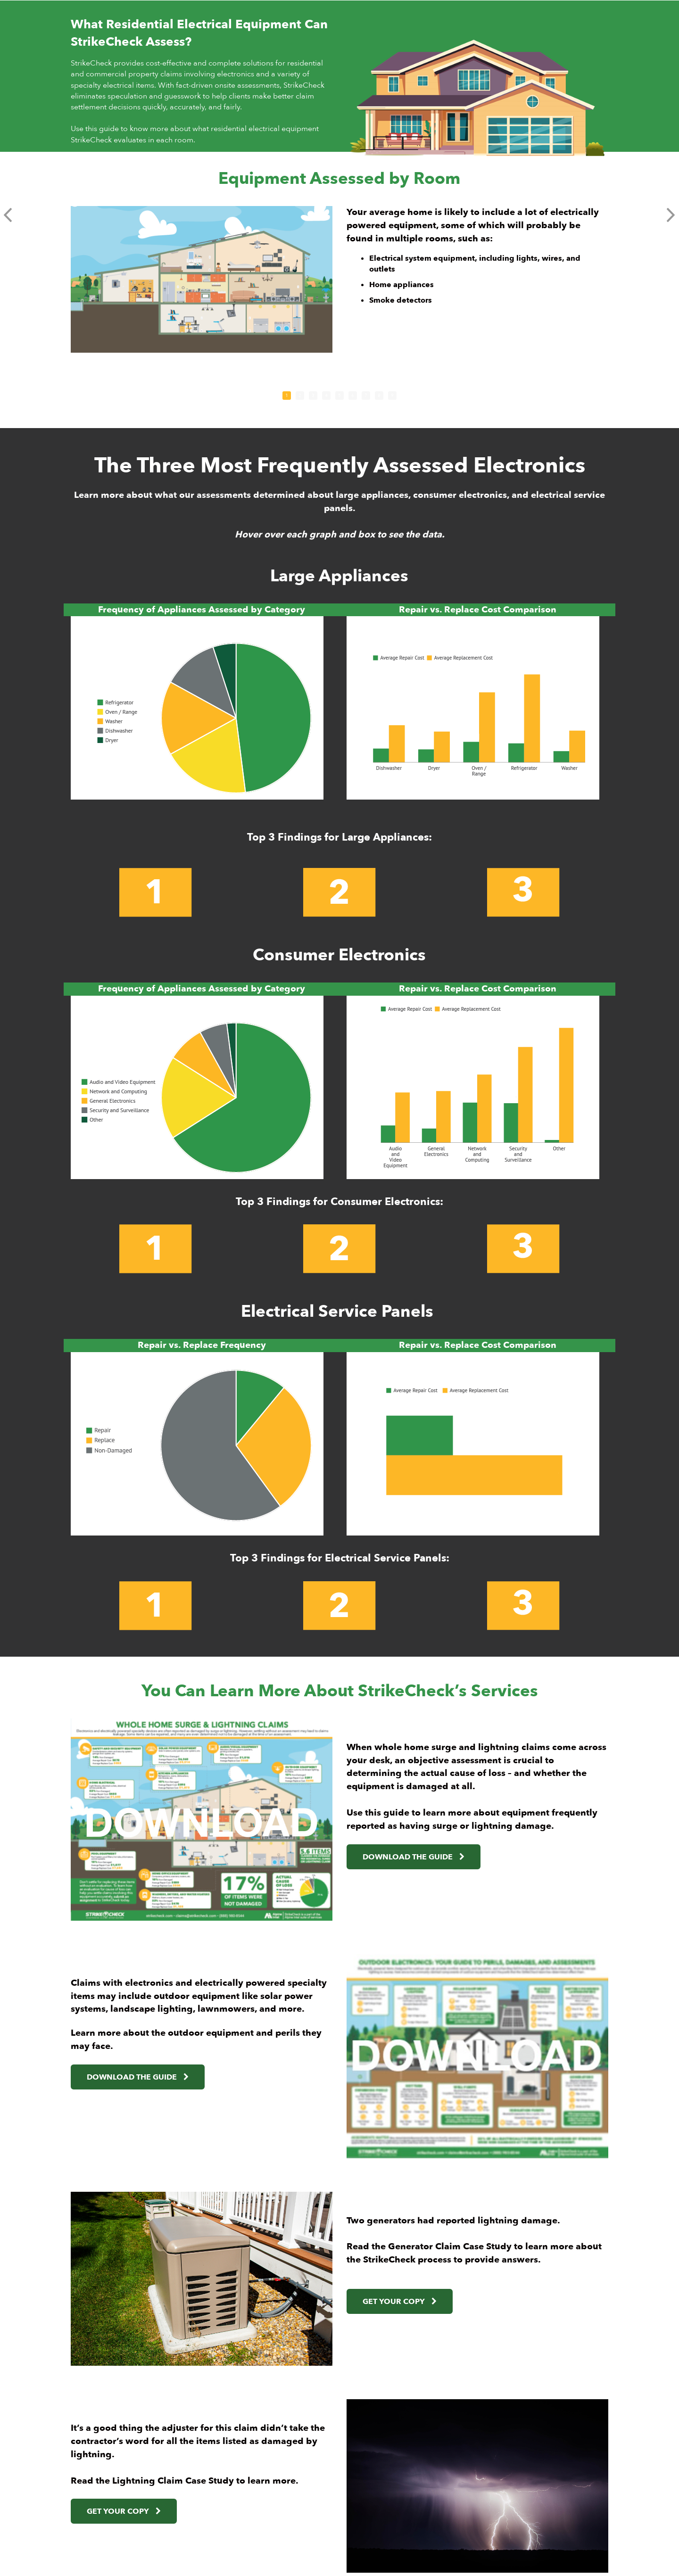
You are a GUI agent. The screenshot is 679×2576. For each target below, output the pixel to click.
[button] (8, 215)
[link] (466, 1857)
